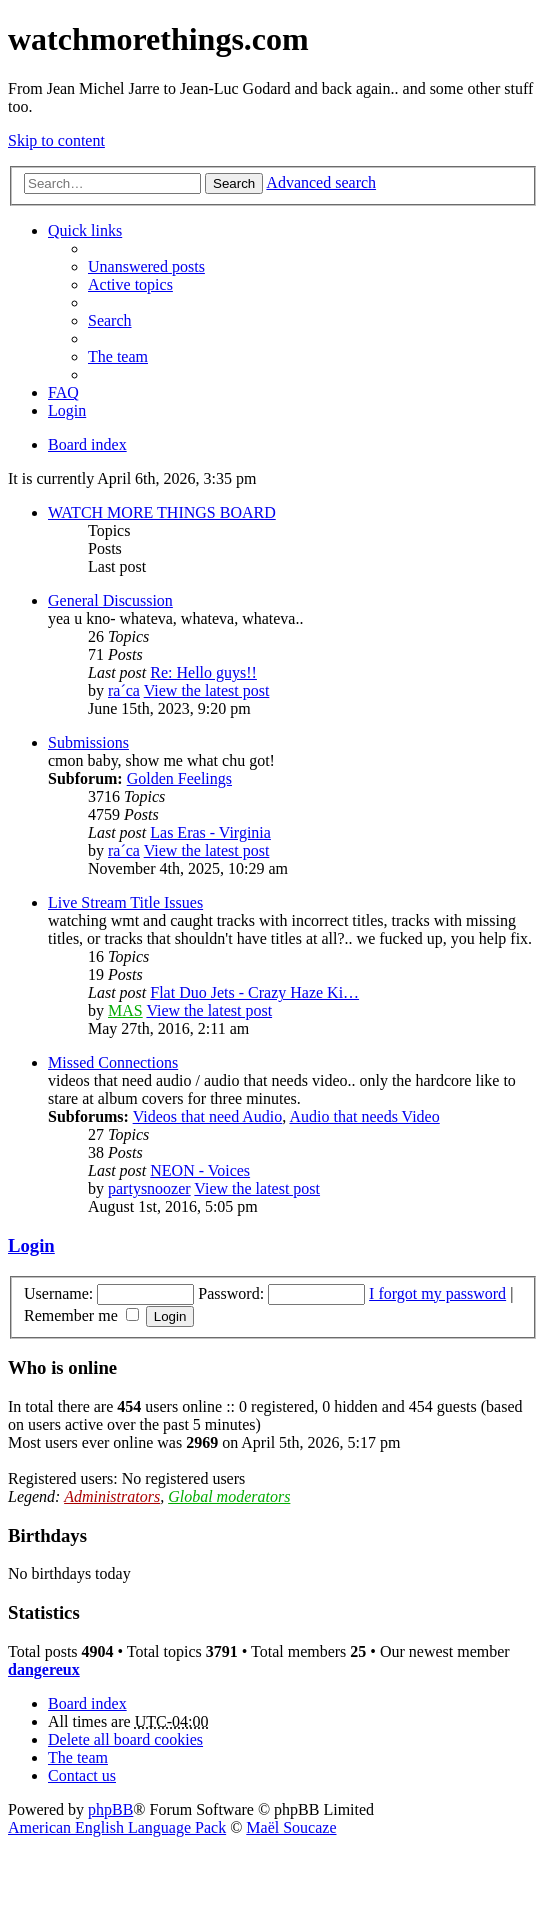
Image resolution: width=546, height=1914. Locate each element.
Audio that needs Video (364, 1116)
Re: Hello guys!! (203, 672)
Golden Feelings (179, 778)
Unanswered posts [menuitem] (146, 266)
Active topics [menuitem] (130, 284)
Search (234, 183)
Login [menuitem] (67, 410)
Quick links (85, 230)
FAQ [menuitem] (63, 392)
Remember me (81, 1315)
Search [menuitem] (110, 320)
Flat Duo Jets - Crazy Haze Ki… (254, 992)
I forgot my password (437, 1293)
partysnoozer (149, 1188)
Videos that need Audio (208, 1116)
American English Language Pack (117, 1827)
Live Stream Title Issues (125, 902)
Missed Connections (113, 1062)
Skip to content (56, 140)
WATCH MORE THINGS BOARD (162, 512)
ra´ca (124, 690)
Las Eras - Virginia (210, 832)
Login (31, 1245)
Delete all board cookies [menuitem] (125, 1739)
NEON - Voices (200, 1170)
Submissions (88, 742)
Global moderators (229, 1496)
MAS (125, 1010)
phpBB (110, 1809)
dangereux (44, 1669)
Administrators (112, 1496)
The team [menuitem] (118, 356)
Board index (87, 444)
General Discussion (110, 600)
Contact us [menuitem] (82, 1775)
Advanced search (321, 182)
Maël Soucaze (291, 1827)
